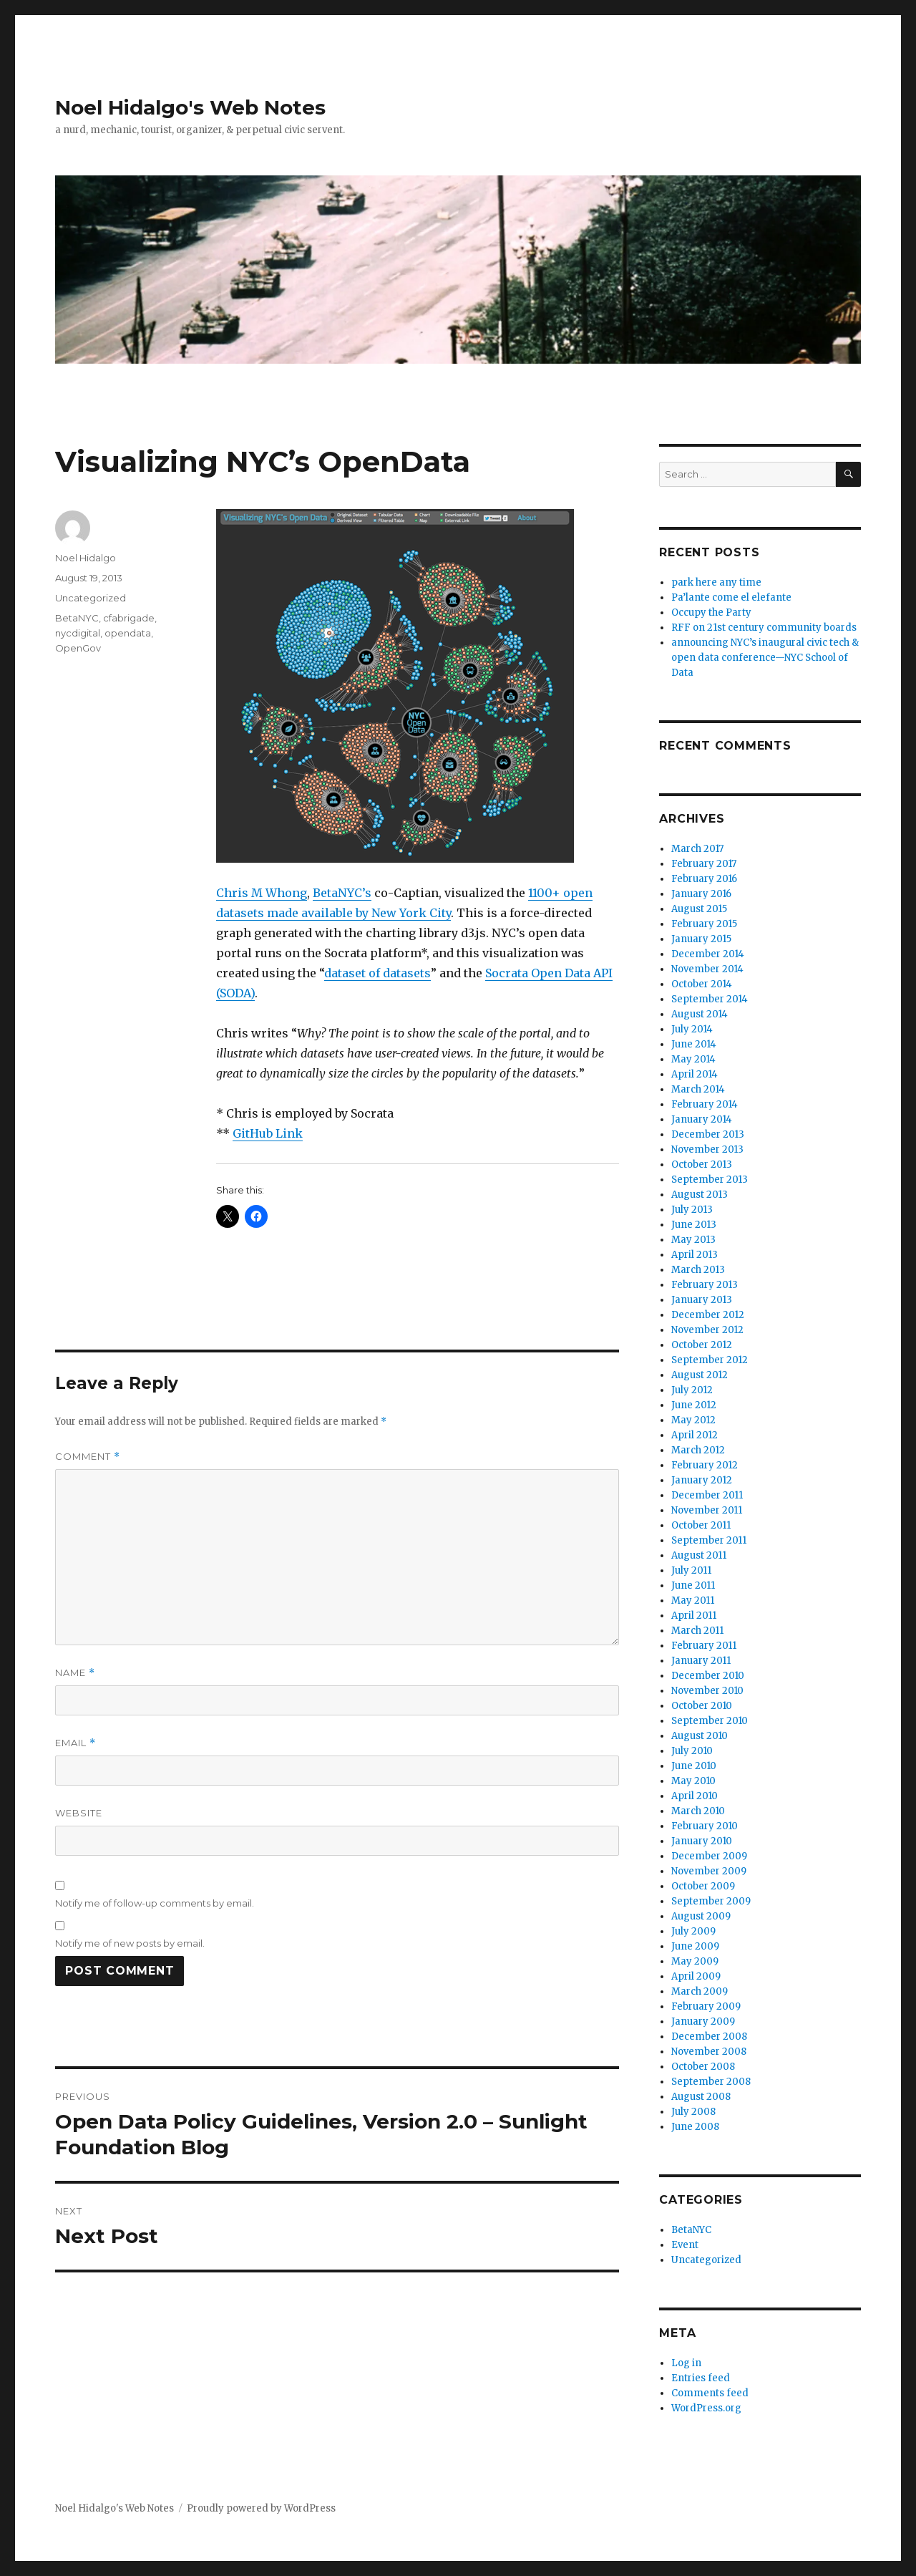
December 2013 (707, 1134)
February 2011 (703, 1646)
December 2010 (707, 1676)
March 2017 (697, 849)
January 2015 (701, 939)
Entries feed (700, 2378)
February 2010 (704, 1826)
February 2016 (704, 879)
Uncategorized (90, 598)
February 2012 (704, 1465)
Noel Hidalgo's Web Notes (190, 107)
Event (684, 2245)
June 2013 (693, 1225)
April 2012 (694, 1435)
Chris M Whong (261, 893)
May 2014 (693, 1059)
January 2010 (701, 1841)
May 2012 (693, 1420)
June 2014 (693, 1044)
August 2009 (701, 1916)
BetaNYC (77, 618)
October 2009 (703, 1886)
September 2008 (711, 2082)
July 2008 (693, 2112)
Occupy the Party (711, 612)
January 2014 (701, 1119)
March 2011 (697, 1630)
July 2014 (692, 1029)
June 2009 (695, 1946)
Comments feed (710, 2393)
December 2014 (707, 954)
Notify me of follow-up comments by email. (154, 1903)
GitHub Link (268, 1133)
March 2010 (698, 1811)
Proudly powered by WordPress (261, 2508)
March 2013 (698, 1270)
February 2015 (704, 924)
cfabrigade (129, 618)
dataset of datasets (377, 973)
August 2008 (701, 2097)
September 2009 (711, 1901)
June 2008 (695, 2127)
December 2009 (709, 1856)
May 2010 (693, 1781)
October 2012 (701, 1345)
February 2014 (704, 1104)
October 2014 (701, 984)
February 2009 (706, 2006)
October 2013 (701, 1164)
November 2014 (707, 969)
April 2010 (694, 1796)
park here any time (716, 582)
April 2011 (693, 1615)
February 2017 (703, 864)
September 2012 (709, 1360)
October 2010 (701, 1706)
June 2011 (693, 1585)
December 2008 (709, 2036)
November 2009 (708, 1871)
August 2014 (699, 1014)
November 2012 (707, 1330)
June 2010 (693, 1766)
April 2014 (694, 1074)
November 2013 (707, 1149)
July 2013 (692, 1210)
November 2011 (706, 1510)
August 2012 (699, 1375)
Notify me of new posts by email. (130, 1943)
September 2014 (709, 999)
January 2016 (701, 894)
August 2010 (699, 1736)
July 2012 (692, 1390)
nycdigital (77, 633)
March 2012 (698, 1450)
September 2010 (709, 1721)
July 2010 (692, 1751)
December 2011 (707, 1495)
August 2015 (699, 909)
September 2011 (708, 1540)
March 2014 (698, 1089)
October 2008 (703, 2067)
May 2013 (693, 1240)
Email (75, 1743)
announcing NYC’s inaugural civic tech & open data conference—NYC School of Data (765, 657)
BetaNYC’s (342, 893)
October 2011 (701, 1525)
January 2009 (703, 2021)
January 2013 (701, 1300)
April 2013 (694, 1255)
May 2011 (692, 1600)
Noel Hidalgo (85, 557)
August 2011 (698, 1555)
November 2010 (707, 1691)
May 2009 (694, 1961)
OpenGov (78, 648)
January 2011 (701, 1661)
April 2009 (696, 1976)
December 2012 (707, 1315)
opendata (127, 633)
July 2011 (691, 1570)
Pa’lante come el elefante (731, 597)
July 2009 (693, 1931)
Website (78, 1813)
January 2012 (701, 1480)
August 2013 (699, 1194)
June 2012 (693, 1405)
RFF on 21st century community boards (764, 627)
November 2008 (708, 2051)
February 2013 (704, 1285)
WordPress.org (706, 2408)
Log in (686, 2363)
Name (75, 1673)
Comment (87, 1457)
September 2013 (709, 1179)
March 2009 (699, 1991)
